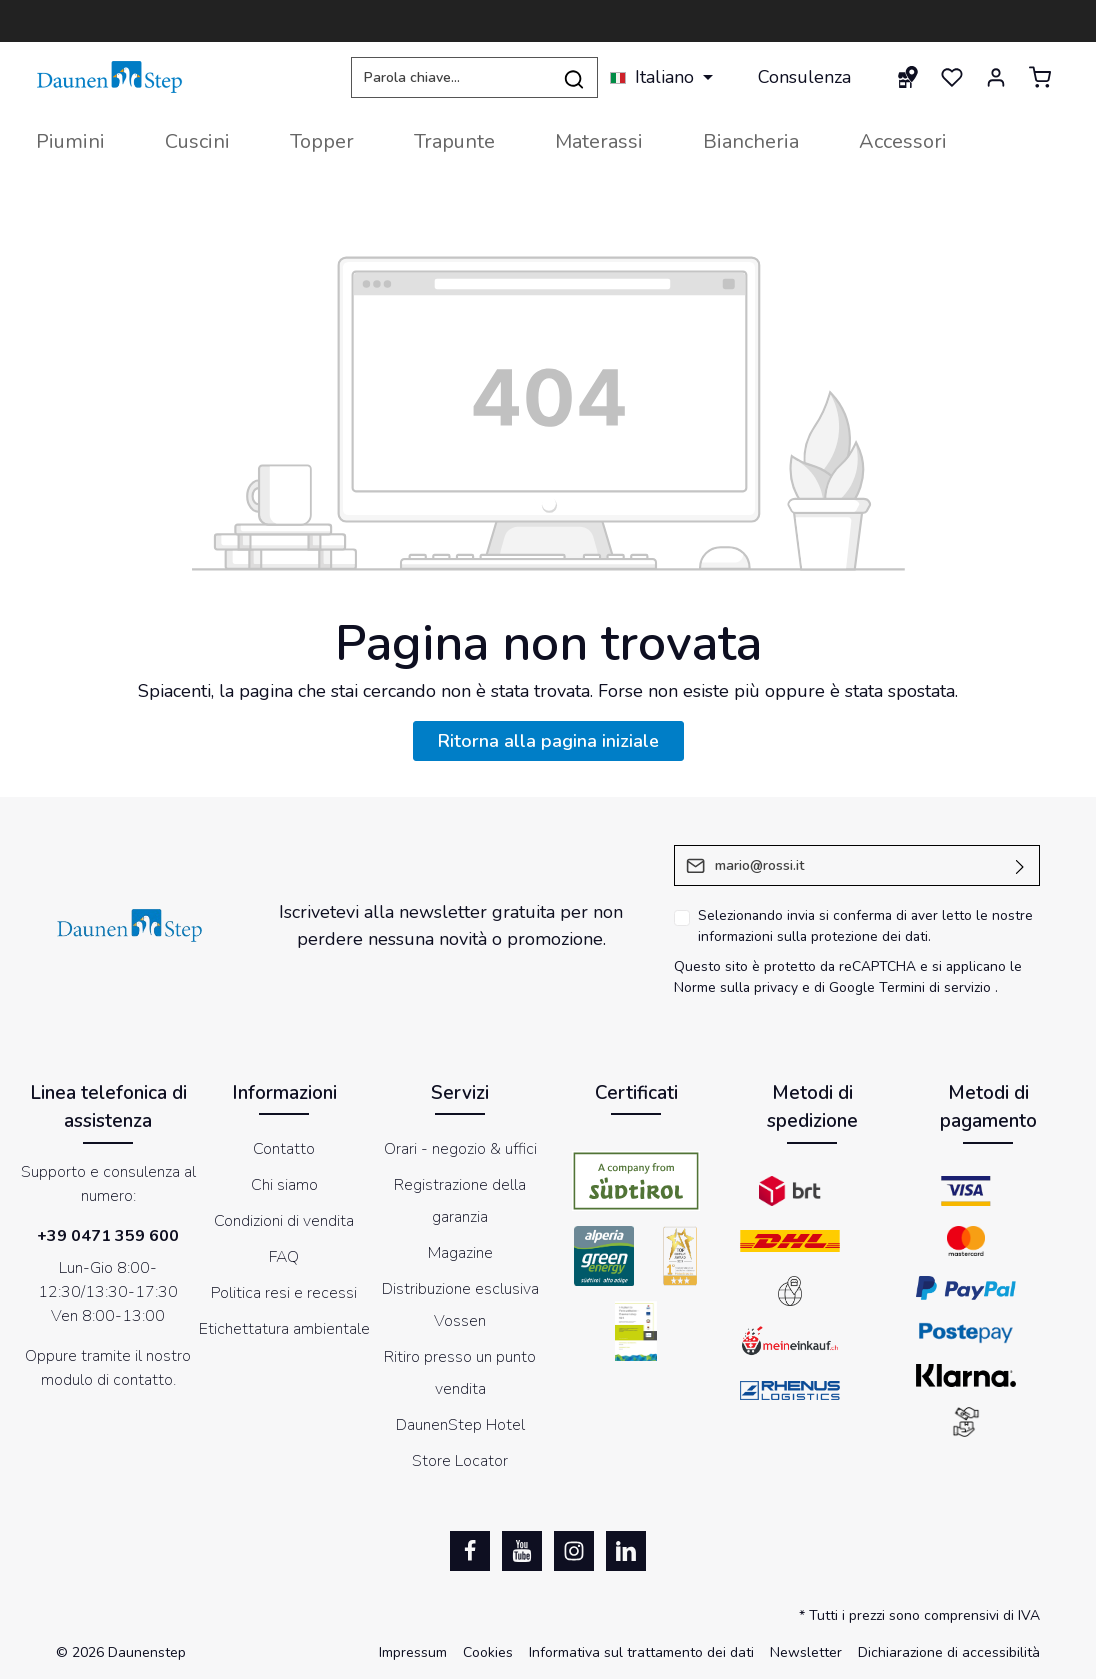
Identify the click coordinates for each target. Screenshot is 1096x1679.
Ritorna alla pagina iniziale (548, 741)
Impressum (413, 1652)
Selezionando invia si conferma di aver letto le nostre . (865, 926)
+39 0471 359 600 (108, 1236)
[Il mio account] (996, 77)
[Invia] (1020, 865)
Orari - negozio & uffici (460, 1149)
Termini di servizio (935, 987)
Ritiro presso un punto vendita (460, 1373)
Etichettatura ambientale (284, 1329)
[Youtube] (522, 1551)
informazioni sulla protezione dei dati (813, 936)
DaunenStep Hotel (460, 1425)
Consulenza (804, 77)
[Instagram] (574, 1551)
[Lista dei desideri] (952, 77)
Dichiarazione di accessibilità (949, 1652)
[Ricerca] (574, 77)
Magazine (460, 1253)
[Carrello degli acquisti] (1040, 77)
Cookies (488, 1652)
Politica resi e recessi (284, 1293)
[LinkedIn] (626, 1551)
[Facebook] (470, 1551)
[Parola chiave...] (451, 77)
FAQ (284, 1257)
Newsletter (806, 1652)
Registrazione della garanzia (460, 1201)
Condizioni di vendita (284, 1221)
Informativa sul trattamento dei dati (641, 1652)
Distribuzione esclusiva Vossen (460, 1305)
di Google (846, 987)
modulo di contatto (107, 1380)
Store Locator (460, 1461)
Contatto (284, 1149)
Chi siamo (284, 1185)
